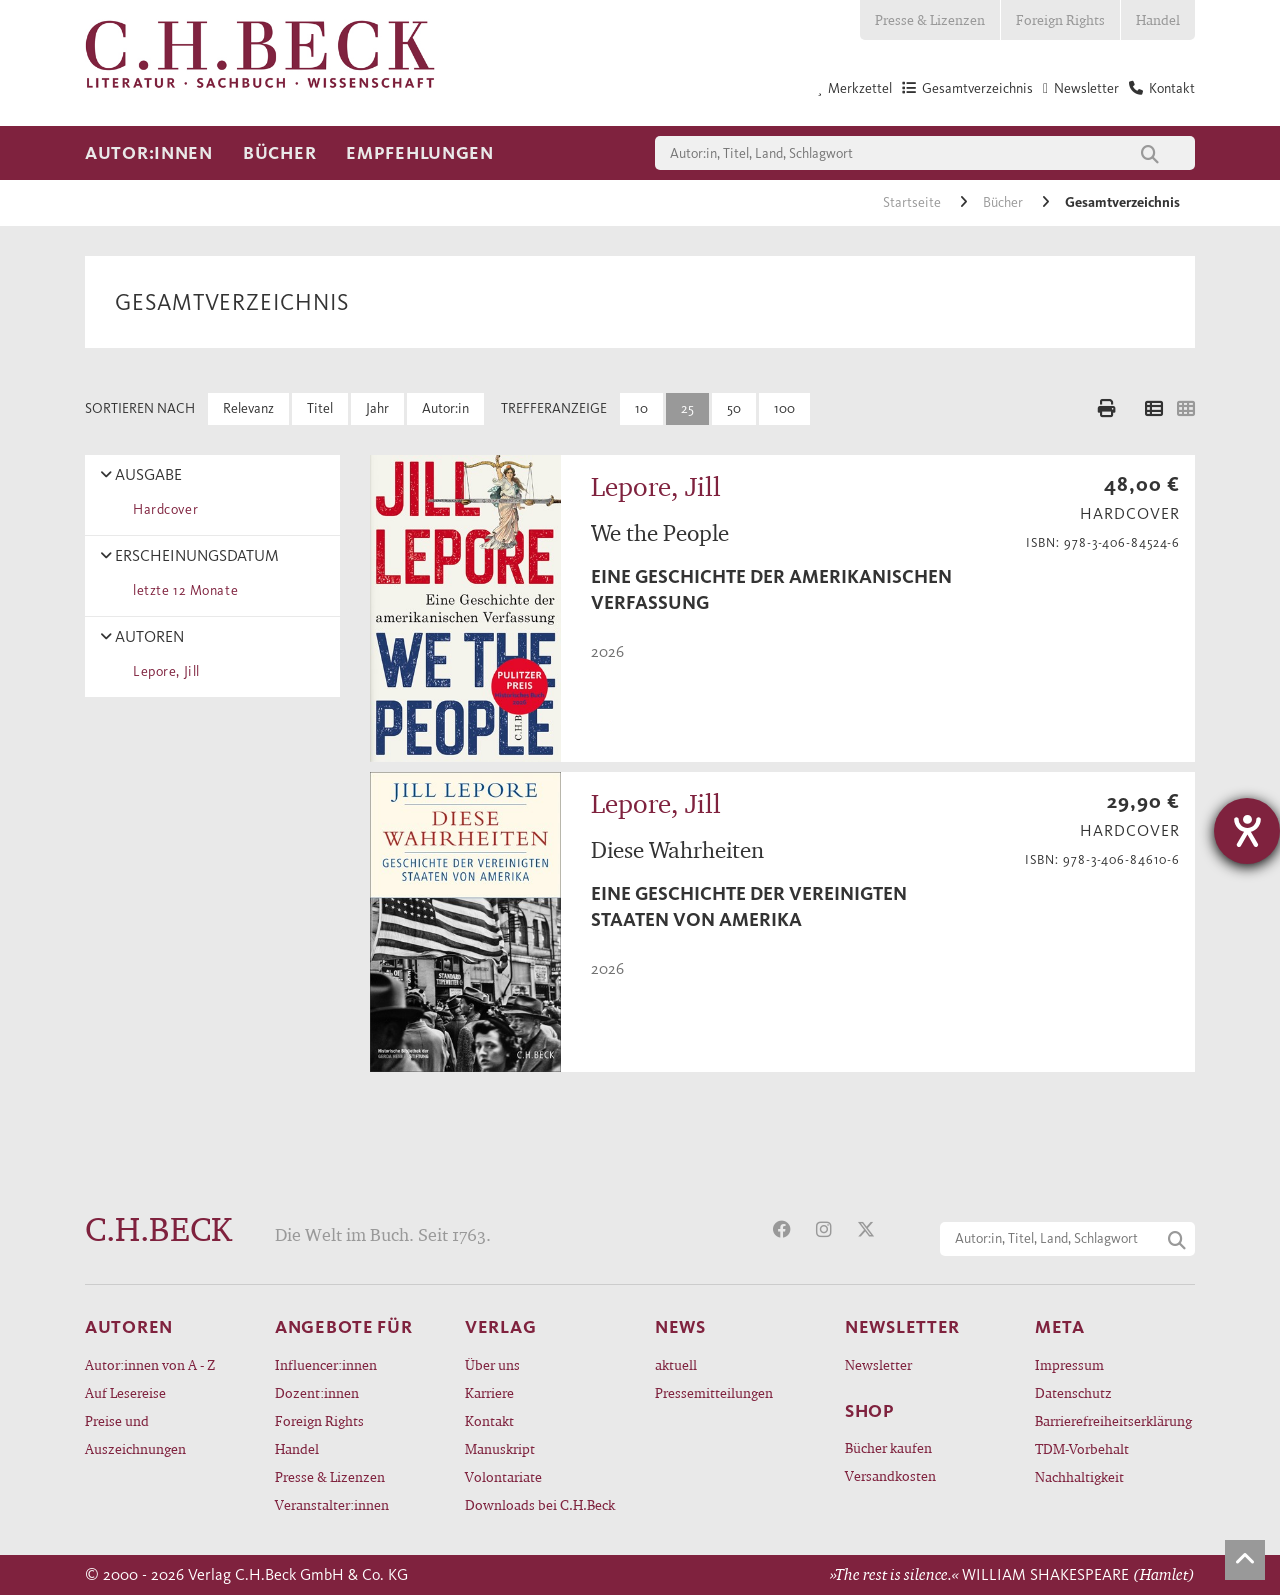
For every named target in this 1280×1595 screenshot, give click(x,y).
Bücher (279, 153)
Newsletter (878, 1364)
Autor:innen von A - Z (150, 1364)
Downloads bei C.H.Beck (540, 1504)
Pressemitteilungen (714, 1392)
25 (687, 408)
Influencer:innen (326, 1364)
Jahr (377, 408)
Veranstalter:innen (332, 1504)
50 (734, 408)
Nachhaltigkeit (1079, 1476)
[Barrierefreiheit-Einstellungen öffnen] (1247, 831)
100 (784, 408)
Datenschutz (1073, 1392)
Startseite (913, 202)
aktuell (676, 1364)
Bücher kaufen (888, 1447)
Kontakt (489, 1420)
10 (641, 408)
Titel (320, 408)
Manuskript (500, 1448)
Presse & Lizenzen (930, 19)
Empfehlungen (420, 153)
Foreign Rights (1060, 19)
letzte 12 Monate (182, 590)
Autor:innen (149, 153)
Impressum (1069, 1364)
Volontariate (503, 1476)
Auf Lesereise (125, 1392)
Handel (1158, 19)
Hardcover (162, 509)
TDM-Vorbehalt (1082, 1448)
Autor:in (445, 408)
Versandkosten (890, 1475)
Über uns (492, 1364)
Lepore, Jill (163, 671)
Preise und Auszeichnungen (135, 1434)
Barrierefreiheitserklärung (1113, 1420)
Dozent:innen (317, 1392)
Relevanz (248, 408)
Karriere (489, 1392)
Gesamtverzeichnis (1122, 202)
